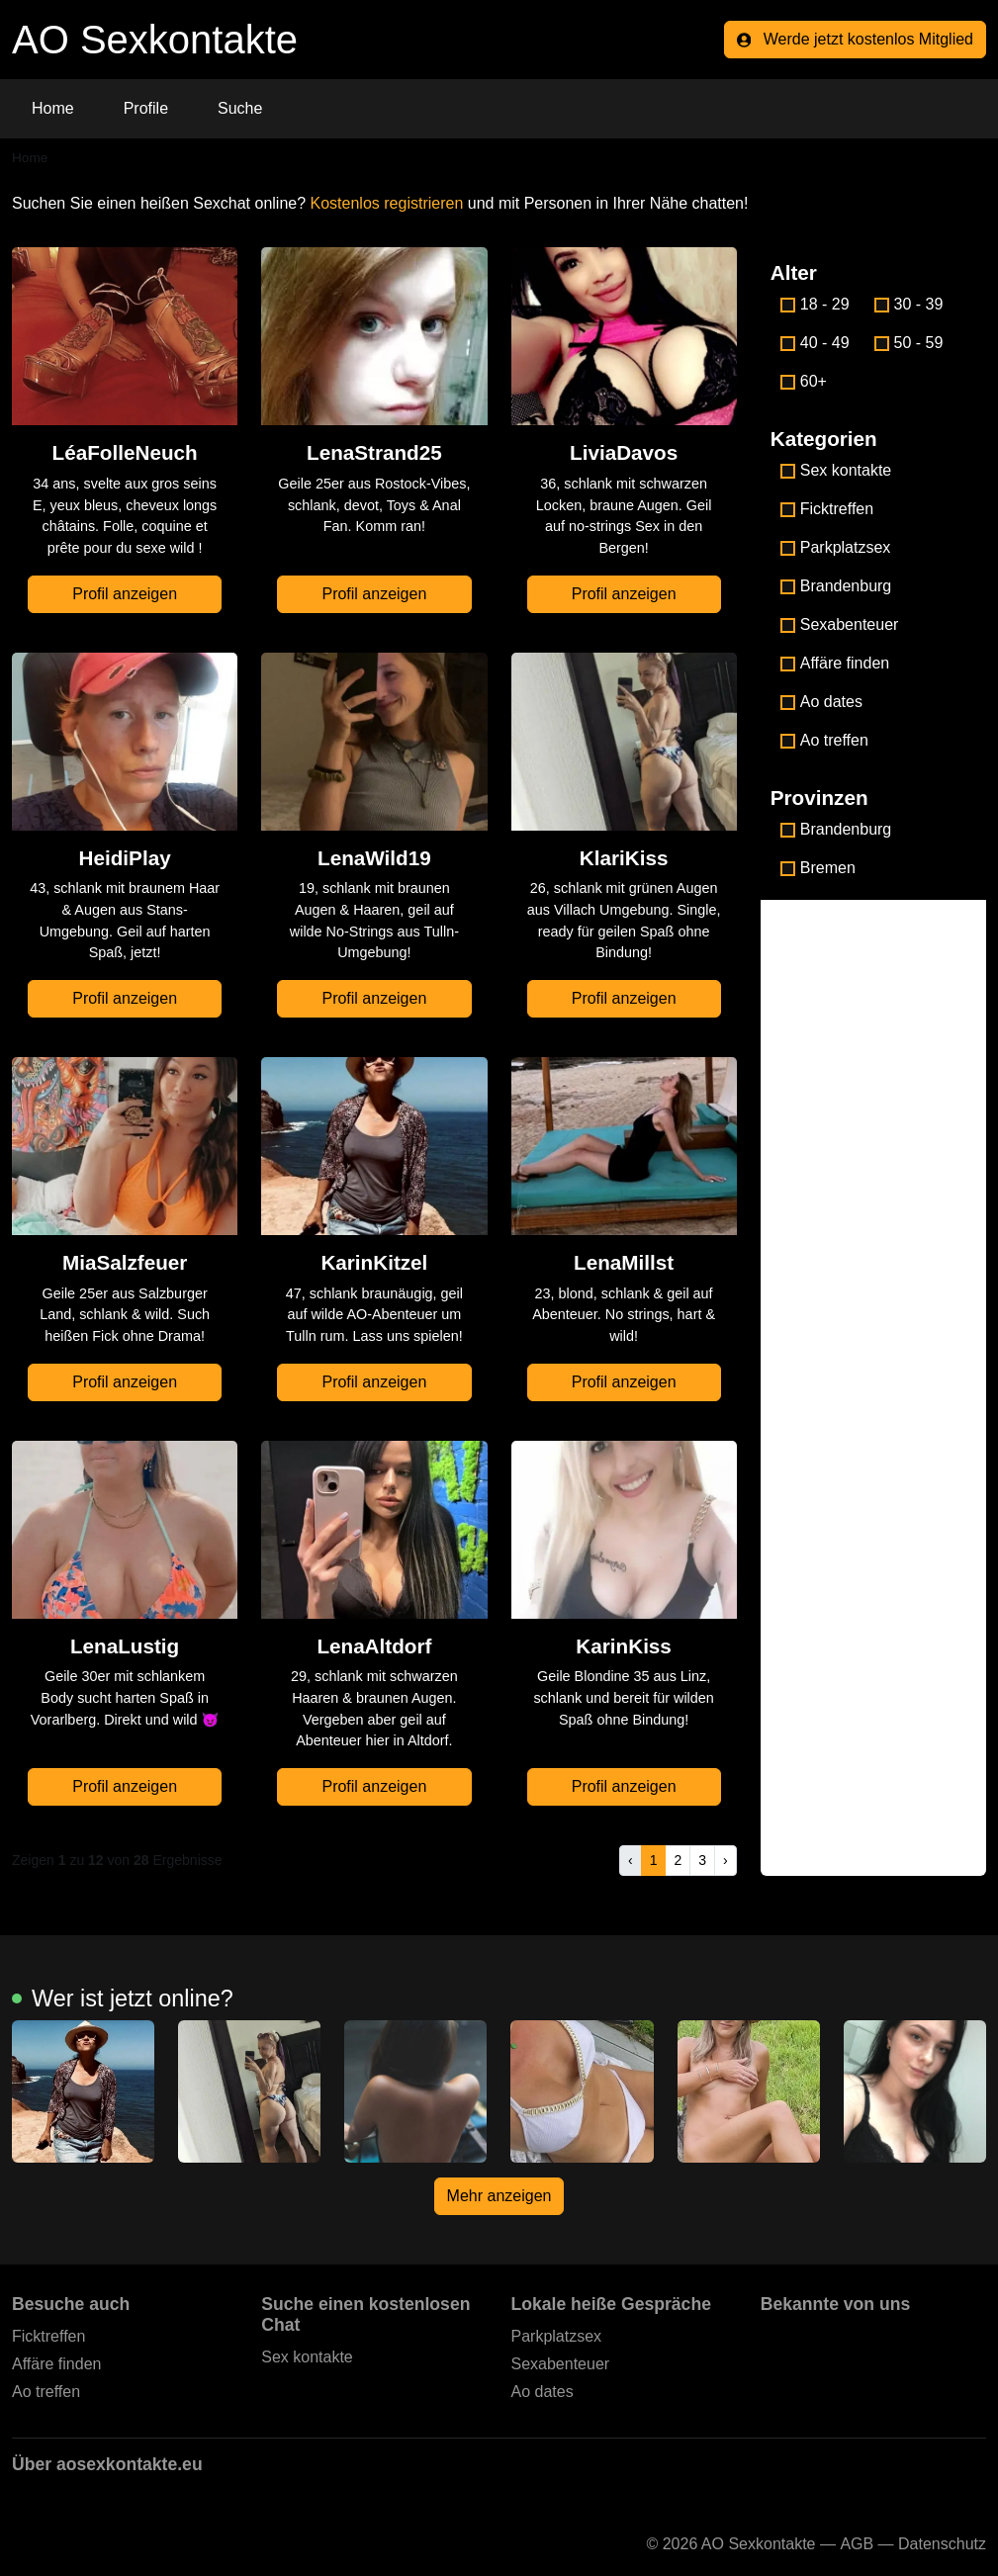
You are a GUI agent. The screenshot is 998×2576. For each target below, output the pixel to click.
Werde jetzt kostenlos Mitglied (855, 39)
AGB (856, 2543)
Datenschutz (942, 2543)
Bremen (818, 867)
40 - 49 (815, 342)
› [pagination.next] (725, 1860)
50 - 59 (909, 342)
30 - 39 (909, 304)
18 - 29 (815, 304)
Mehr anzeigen (499, 2195)
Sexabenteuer (839, 624)
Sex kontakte (836, 470)
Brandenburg (836, 585)
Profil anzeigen (124, 593)
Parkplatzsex (835, 547)
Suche (240, 108)
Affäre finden (834, 663)
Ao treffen (824, 740)
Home (53, 108)
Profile (146, 108)
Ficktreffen (826, 508)
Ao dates (821, 701)
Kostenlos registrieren (387, 203)
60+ (803, 381)
